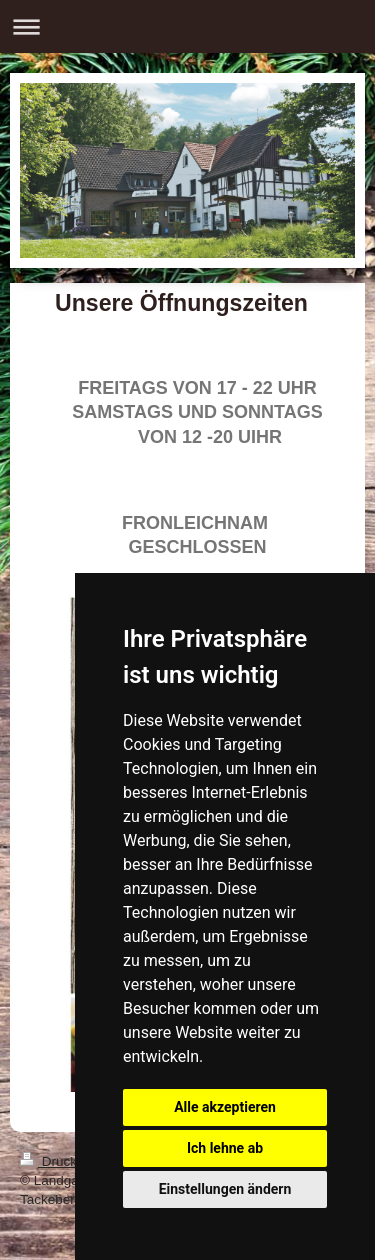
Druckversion (72, 1161)
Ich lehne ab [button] (225, 1148)
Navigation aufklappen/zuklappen (187, 26)
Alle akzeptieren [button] (225, 1107)
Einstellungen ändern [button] (225, 1189)
